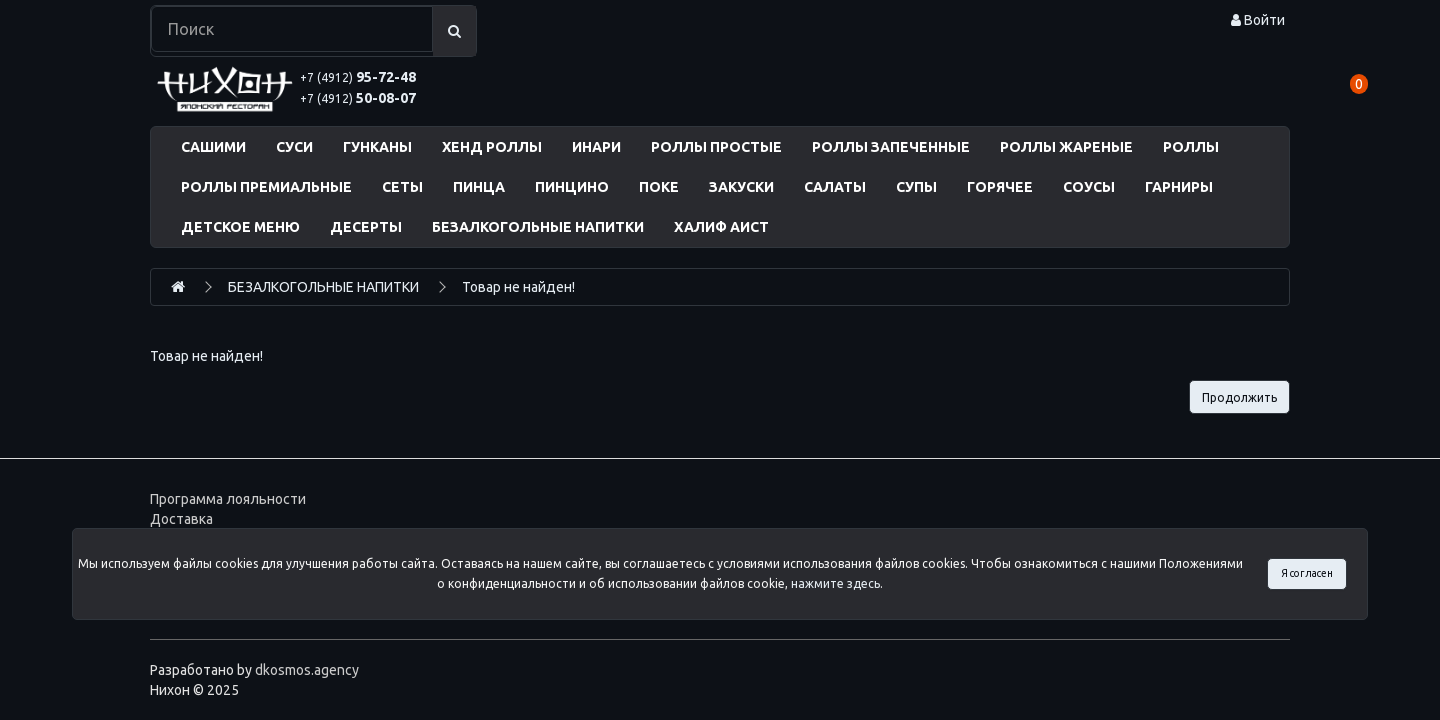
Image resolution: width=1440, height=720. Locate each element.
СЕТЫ (402, 187)
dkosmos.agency (307, 670)
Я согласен (1307, 573)
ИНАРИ (596, 147)
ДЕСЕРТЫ (366, 227)
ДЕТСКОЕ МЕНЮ (240, 227)
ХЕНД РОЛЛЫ (492, 147)
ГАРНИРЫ (1179, 187)
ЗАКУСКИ (741, 187)
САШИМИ (213, 147)
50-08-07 (358, 98)
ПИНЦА (479, 187)
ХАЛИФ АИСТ (721, 227)
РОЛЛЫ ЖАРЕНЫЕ (1066, 147)
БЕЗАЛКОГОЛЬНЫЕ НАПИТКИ (538, 227)
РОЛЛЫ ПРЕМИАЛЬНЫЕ (266, 187)
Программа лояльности (228, 499)
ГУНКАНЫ (377, 147)
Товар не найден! (518, 287)
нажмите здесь (835, 583)
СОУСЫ (1089, 187)
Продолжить (1239, 397)
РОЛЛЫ (1191, 147)
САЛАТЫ (835, 187)
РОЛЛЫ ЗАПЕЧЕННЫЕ (891, 147)
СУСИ (294, 147)
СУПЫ (916, 187)
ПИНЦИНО (572, 187)
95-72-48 (358, 77)
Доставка (181, 519)
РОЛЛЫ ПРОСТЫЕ (716, 147)
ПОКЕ (659, 187)
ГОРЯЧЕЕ (1000, 187)
